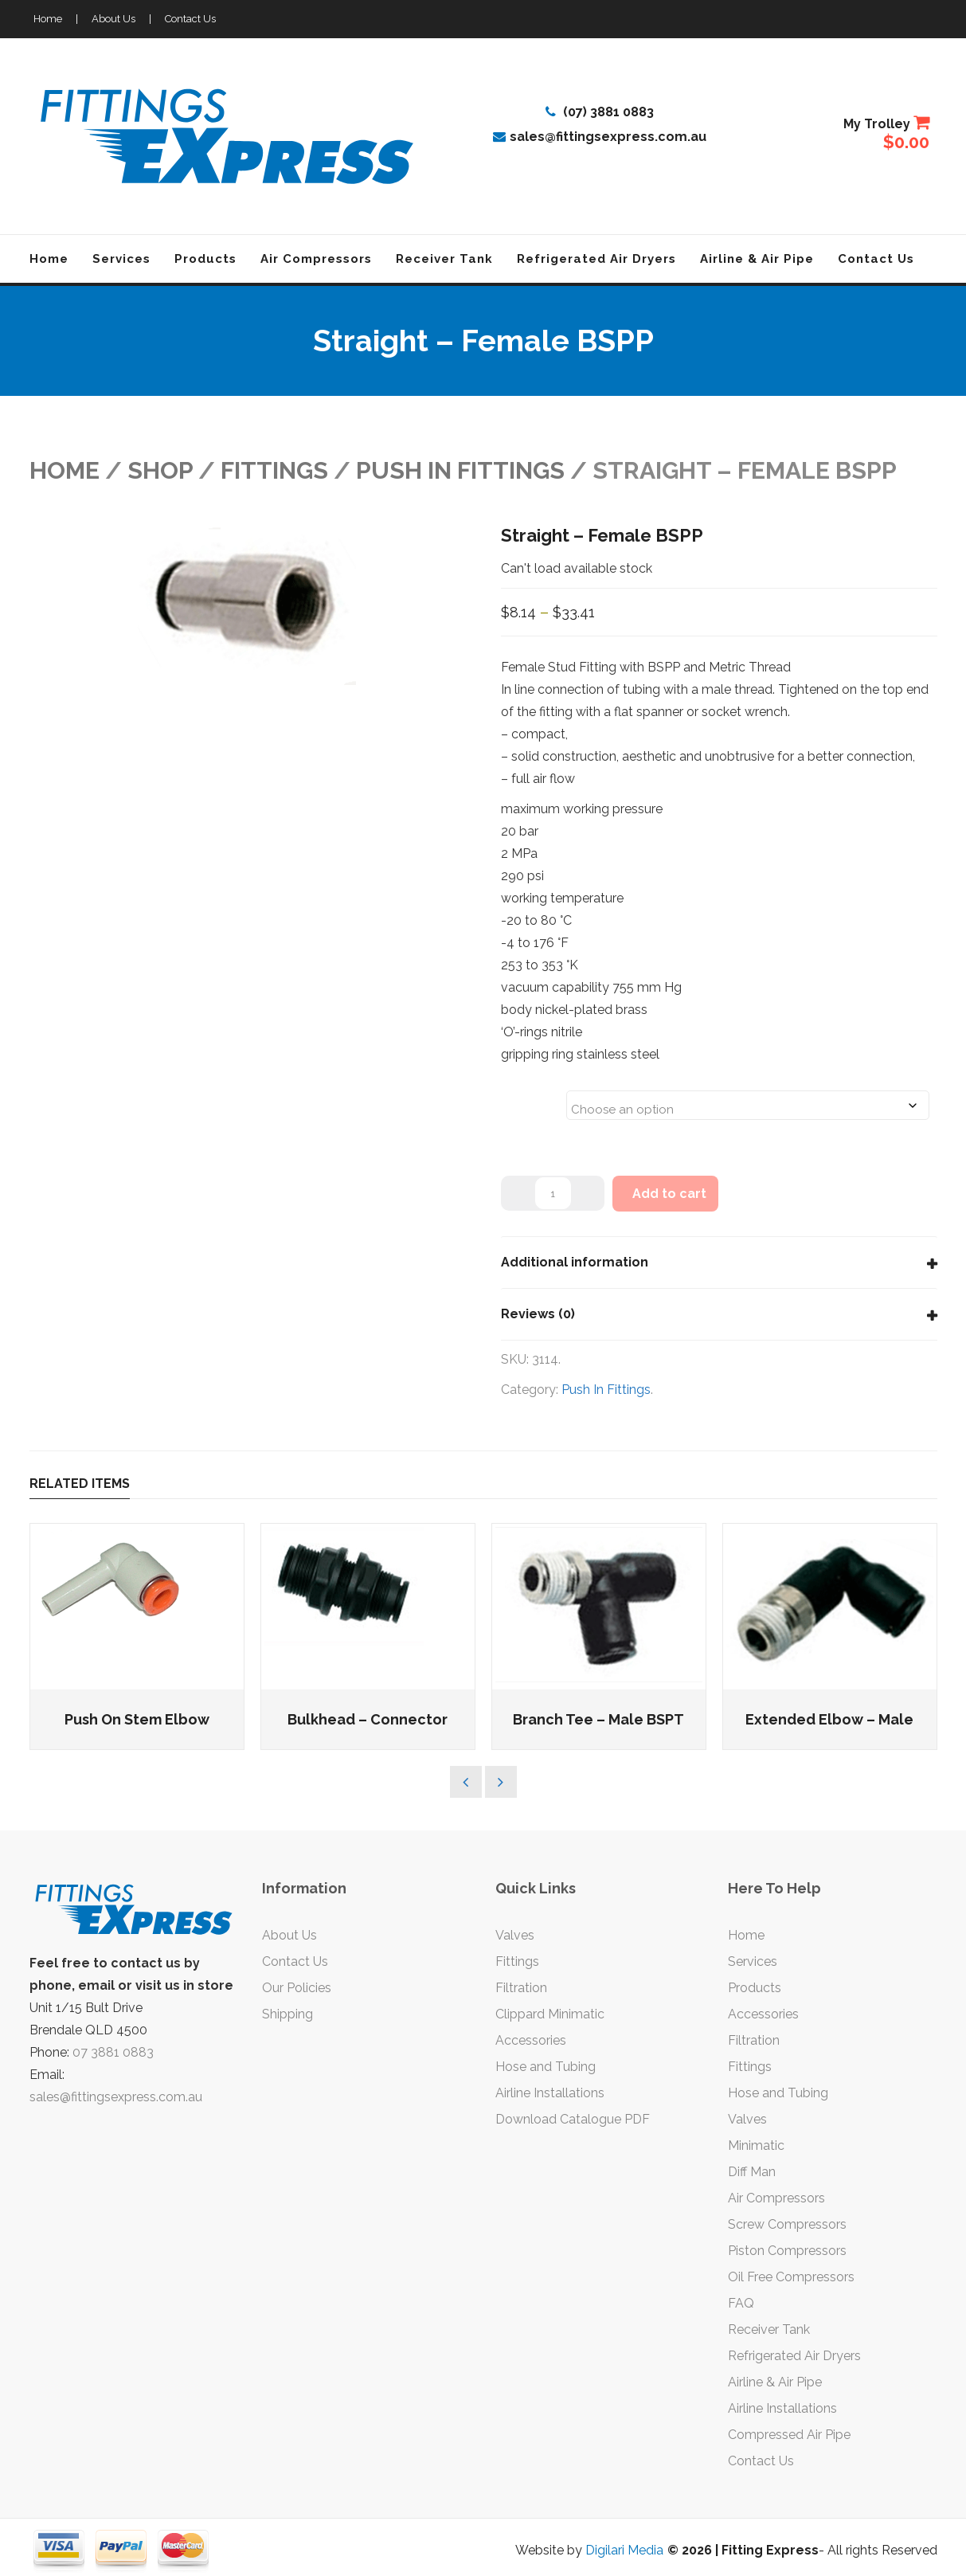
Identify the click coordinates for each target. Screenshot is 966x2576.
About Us (113, 19)
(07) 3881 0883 (600, 111)
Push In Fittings (460, 470)
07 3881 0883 (113, 2052)
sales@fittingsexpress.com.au (599, 136)
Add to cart (669, 1193)
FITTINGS (274, 470)
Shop (160, 470)
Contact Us (190, 19)
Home (47, 19)
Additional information (574, 1262)
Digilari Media (624, 2550)
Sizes (522, 1095)
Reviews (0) (538, 1313)
